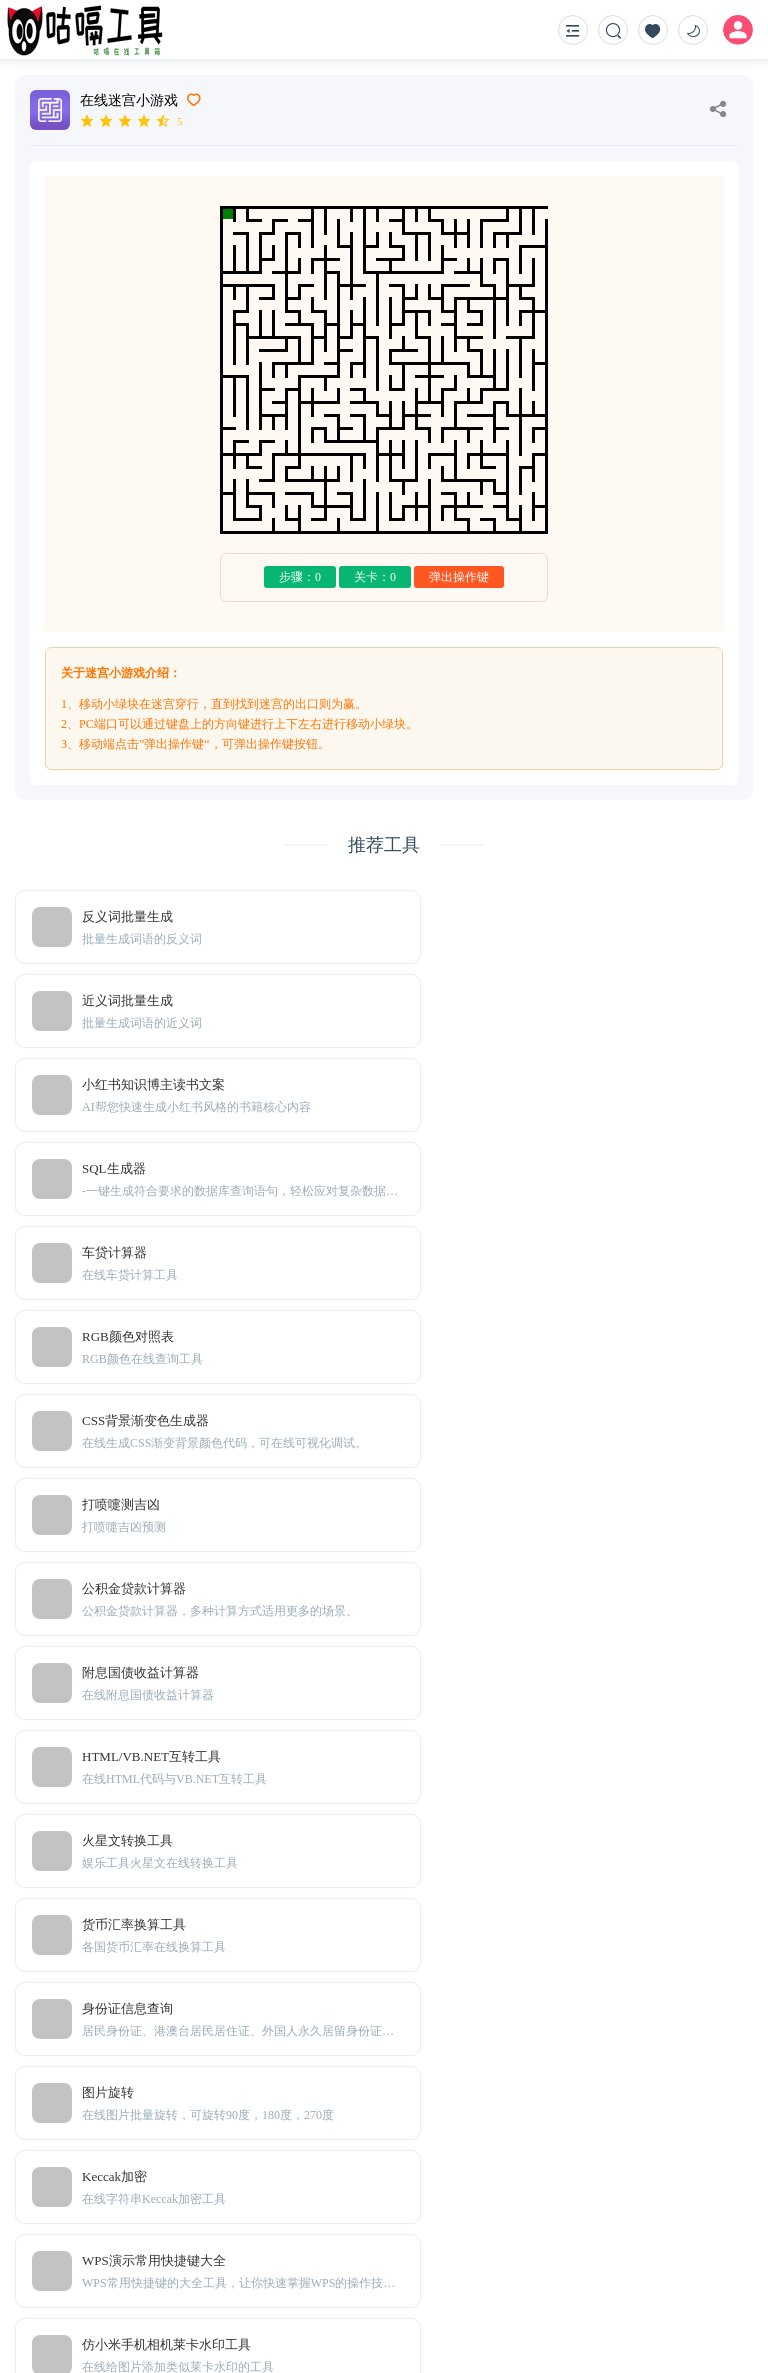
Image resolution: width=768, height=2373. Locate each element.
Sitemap (167, 2259)
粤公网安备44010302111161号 (662, 2324)
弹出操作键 (459, 577)
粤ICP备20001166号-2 (503, 2324)
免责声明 (227, 2259)
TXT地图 (109, 2259)
